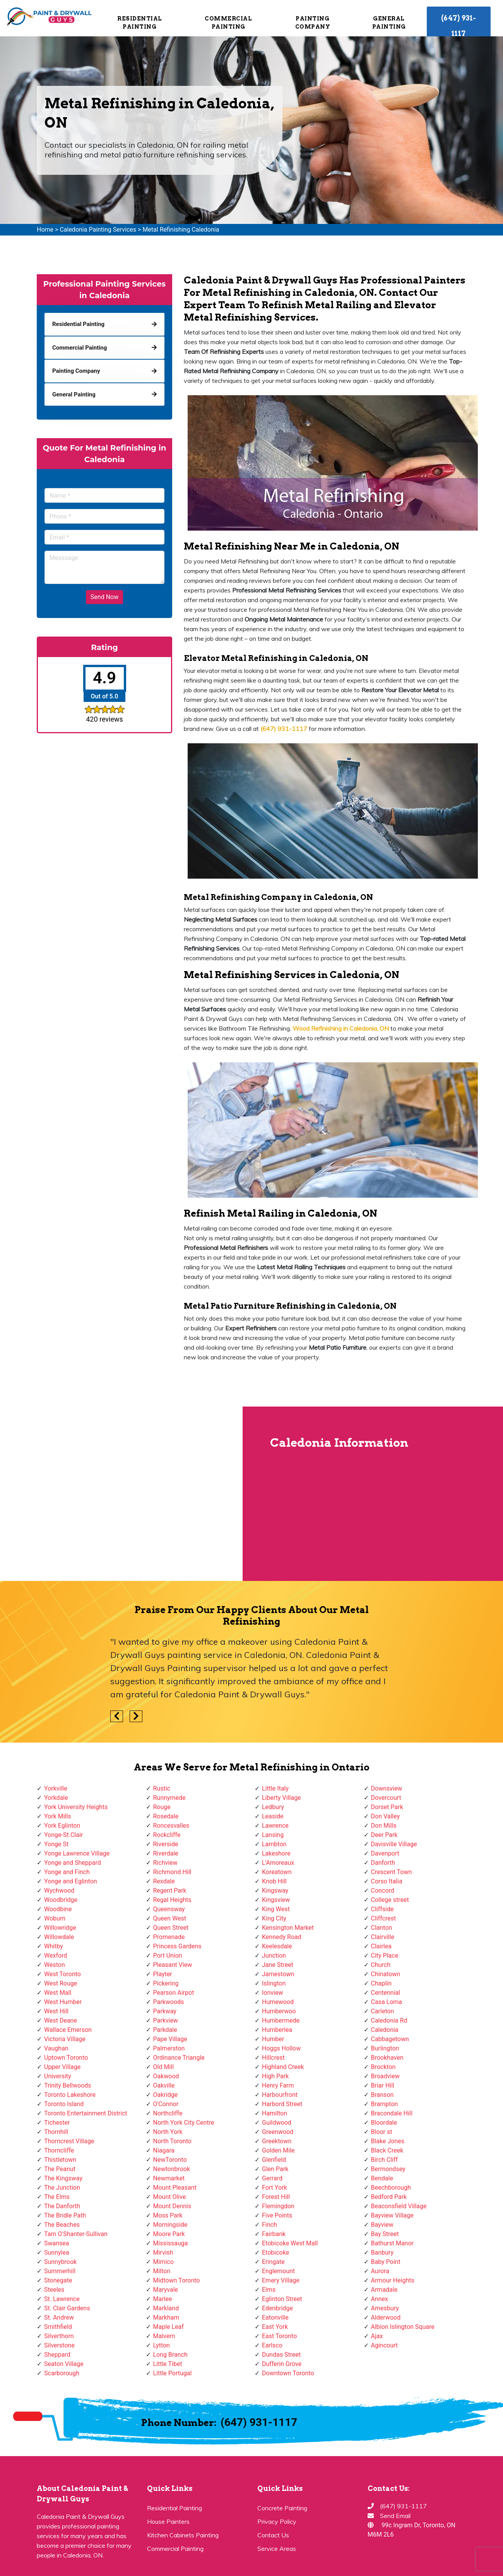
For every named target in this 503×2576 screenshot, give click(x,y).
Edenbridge (277, 2308)
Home (45, 229)
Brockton (383, 2067)
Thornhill (56, 2132)
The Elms (57, 2196)
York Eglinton (62, 1825)
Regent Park (169, 1890)
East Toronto (279, 2336)
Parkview (165, 2020)
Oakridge (165, 2094)
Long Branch (170, 2354)
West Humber (63, 2002)
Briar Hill (382, 2085)
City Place (385, 1955)
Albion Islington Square (403, 2326)
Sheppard (57, 2354)
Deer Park (384, 1835)
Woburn (54, 1918)
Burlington (385, 2048)
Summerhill (59, 2271)
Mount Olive (169, 2196)
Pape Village (170, 2039)
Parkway (164, 2011)
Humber (273, 2039)
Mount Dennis (172, 2206)
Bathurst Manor (392, 2243)
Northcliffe (168, 2113)
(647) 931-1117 (458, 26)
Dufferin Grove (281, 2364)
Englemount (278, 2271)
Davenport (385, 1853)
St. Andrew (59, 2317)
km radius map (121, 1494)
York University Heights (76, 1807)
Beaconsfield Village (399, 2206)
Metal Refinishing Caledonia (180, 229)
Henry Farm (278, 2085)
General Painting (388, 22)
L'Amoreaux (278, 1862)
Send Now (104, 597)
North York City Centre (183, 2122)
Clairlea (381, 1946)
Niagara (164, 2150)
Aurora (380, 2271)
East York (275, 2326)
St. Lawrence (62, 2299)
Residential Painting (139, 22)
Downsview (386, 1788)
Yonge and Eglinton (70, 1881)
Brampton (384, 2104)
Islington (274, 1983)
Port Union (167, 1955)
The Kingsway (63, 2178)
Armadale (384, 2289)
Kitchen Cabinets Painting (183, 2535)
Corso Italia (386, 1881)
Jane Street (277, 1964)
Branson (382, 2094)
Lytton (161, 2345)
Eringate (273, 2261)
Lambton (274, 1844)
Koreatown (276, 1872)
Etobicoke (275, 2252)
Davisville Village (394, 1844)
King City (274, 1918)
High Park (275, 2076)
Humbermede (280, 2020)
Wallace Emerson (68, 2029)
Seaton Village (64, 2364)
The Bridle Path (65, 2215)
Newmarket (169, 2178)
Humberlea (277, 2029)
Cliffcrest (383, 1918)
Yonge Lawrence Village (76, 1853)
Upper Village (62, 2067)
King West (276, 1909)
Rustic (161, 1788)
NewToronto (170, 2159)
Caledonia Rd (389, 2020)
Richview (165, 1862)
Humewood (278, 2002)
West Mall (57, 1992)
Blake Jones (388, 2141)
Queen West (169, 1918)
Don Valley (385, 1816)
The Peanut (59, 2169)
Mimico (163, 2261)
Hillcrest (273, 2057)
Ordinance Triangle (179, 2057)
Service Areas (276, 2548)
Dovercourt (386, 1797)
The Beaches (62, 2224)
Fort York (274, 2187)
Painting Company (312, 22)
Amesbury (385, 2308)
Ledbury (273, 1807)
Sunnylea (56, 2252)
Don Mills (384, 1825)
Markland (166, 2308)
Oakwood (166, 2076)
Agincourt (384, 2345)
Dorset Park (387, 1807)
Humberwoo (279, 2011)
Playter (162, 1974)
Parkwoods (168, 2002)
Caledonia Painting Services (98, 229)
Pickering (166, 1983)
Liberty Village (281, 1797)
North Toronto (172, 2141)
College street (390, 1899)
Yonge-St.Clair (63, 1835)
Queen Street (171, 1927)
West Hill (56, 2011)
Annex (379, 2299)
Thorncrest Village (69, 2141)
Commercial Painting (228, 22)
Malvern (164, 2336)
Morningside (170, 2224)
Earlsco (272, 2345)
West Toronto (62, 1974)
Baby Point (385, 2261)
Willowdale (59, 1937)
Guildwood (276, 2122)
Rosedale (166, 1816)
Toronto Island (64, 2104)
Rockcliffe (167, 1835)
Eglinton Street (282, 2299)
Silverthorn (59, 2336)
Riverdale (165, 1853)
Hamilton (274, 2113)
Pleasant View (172, 1964)
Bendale (382, 2178)
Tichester (57, 2122)
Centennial (385, 1992)
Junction (274, 1955)
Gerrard (272, 2178)
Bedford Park (389, 2196)
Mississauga (170, 2243)
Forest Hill (276, 2196)
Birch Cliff (384, 2159)
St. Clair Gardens (67, 2308)
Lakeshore (276, 1853)
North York (168, 2132)
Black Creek (387, 2150)
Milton (162, 2271)
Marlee (162, 2299)
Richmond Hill (172, 1872)
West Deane (60, 2020)
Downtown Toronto (288, 2373)
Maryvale (165, 2289)
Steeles (54, 2289)
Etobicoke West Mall (290, 2243)
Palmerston (169, 2048)
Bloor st (381, 2132)
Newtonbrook (171, 2169)
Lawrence (275, 1825)
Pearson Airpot (173, 1992)
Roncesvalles (171, 1825)
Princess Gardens (177, 1946)
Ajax (377, 2336)
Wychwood (59, 1890)
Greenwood (277, 2132)
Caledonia (385, 2029)
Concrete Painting (282, 2508)
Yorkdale (56, 1797)
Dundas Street (281, 2354)
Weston (54, 1964)
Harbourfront (280, 2094)
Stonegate (58, 2280)
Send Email (395, 2516)
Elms (268, 2289)
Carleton (382, 2011)
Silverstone (59, 2345)
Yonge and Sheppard (72, 1862)
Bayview (382, 2224)
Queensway (169, 1909)
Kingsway (275, 1890)
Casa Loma (386, 2002)
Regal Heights (172, 1899)
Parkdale (165, 2029)
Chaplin (381, 1983)
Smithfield (58, 2326)
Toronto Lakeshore (70, 2094)
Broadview (385, 2076)
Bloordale (384, 2122)
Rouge (162, 1807)
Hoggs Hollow (281, 2048)
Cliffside (382, 1909)
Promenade (169, 1937)
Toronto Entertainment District (85, 2113)
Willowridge (60, 1927)
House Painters (168, 2521)
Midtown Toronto (176, 2280)
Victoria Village (65, 2039)
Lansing (273, 1835)
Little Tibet (167, 2364)
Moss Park (168, 2215)
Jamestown (278, 1974)
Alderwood (386, 2317)
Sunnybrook (60, 2261)
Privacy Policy (276, 2521)
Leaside (272, 1816)
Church (381, 1964)
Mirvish (163, 2252)
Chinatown (385, 1974)
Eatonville (275, 2317)
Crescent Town (391, 1872)
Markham (166, 2317)
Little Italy (275, 1788)
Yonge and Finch (67, 1872)
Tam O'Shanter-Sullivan (76, 2234)
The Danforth (62, 2206)
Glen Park (275, 2169)
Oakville (164, 2085)
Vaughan (56, 2048)
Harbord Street (282, 2104)
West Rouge (60, 1983)
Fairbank (274, 2234)
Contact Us (273, 2535)
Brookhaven (387, 2057)
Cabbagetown (390, 2039)
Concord (382, 1890)
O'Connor (166, 2104)
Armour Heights (392, 2280)
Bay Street (385, 2234)
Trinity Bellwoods (67, 2085)
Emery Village (280, 2280)
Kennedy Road (281, 1937)
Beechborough (391, 2187)
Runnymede (169, 1797)
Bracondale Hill (391, 2113)
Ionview (272, 1992)
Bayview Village (392, 2215)
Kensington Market (288, 1927)
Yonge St (56, 1844)
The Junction (62, 2187)
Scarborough (61, 2373)
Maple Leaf (168, 2326)
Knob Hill (274, 1881)
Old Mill (163, 2067)
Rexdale (164, 1881)
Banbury (382, 2252)
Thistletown (60, 2159)
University (57, 2076)
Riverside (165, 1844)
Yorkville (55, 1788)
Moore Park (169, 2234)
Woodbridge (60, 1899)
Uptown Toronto (66, 2057)
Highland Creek (283, 2067)
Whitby (53, 1946)
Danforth (383, 1862)
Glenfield (274, 2159)
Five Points (277, 2215)
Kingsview (276, 1899)
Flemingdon (278, 2206)
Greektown (276, 2141)
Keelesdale (277, 1946)
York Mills (57, 1816)
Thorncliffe (59, 2150)
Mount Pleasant (175, 2187)
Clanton (381, 1927)
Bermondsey (388, 2169)
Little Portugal (172, 2373)
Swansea (56, 2243)
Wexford (55, 1955)
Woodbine (58, 1909)
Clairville (382, 1937)
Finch (269, 2224)
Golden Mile (278, 2150)
